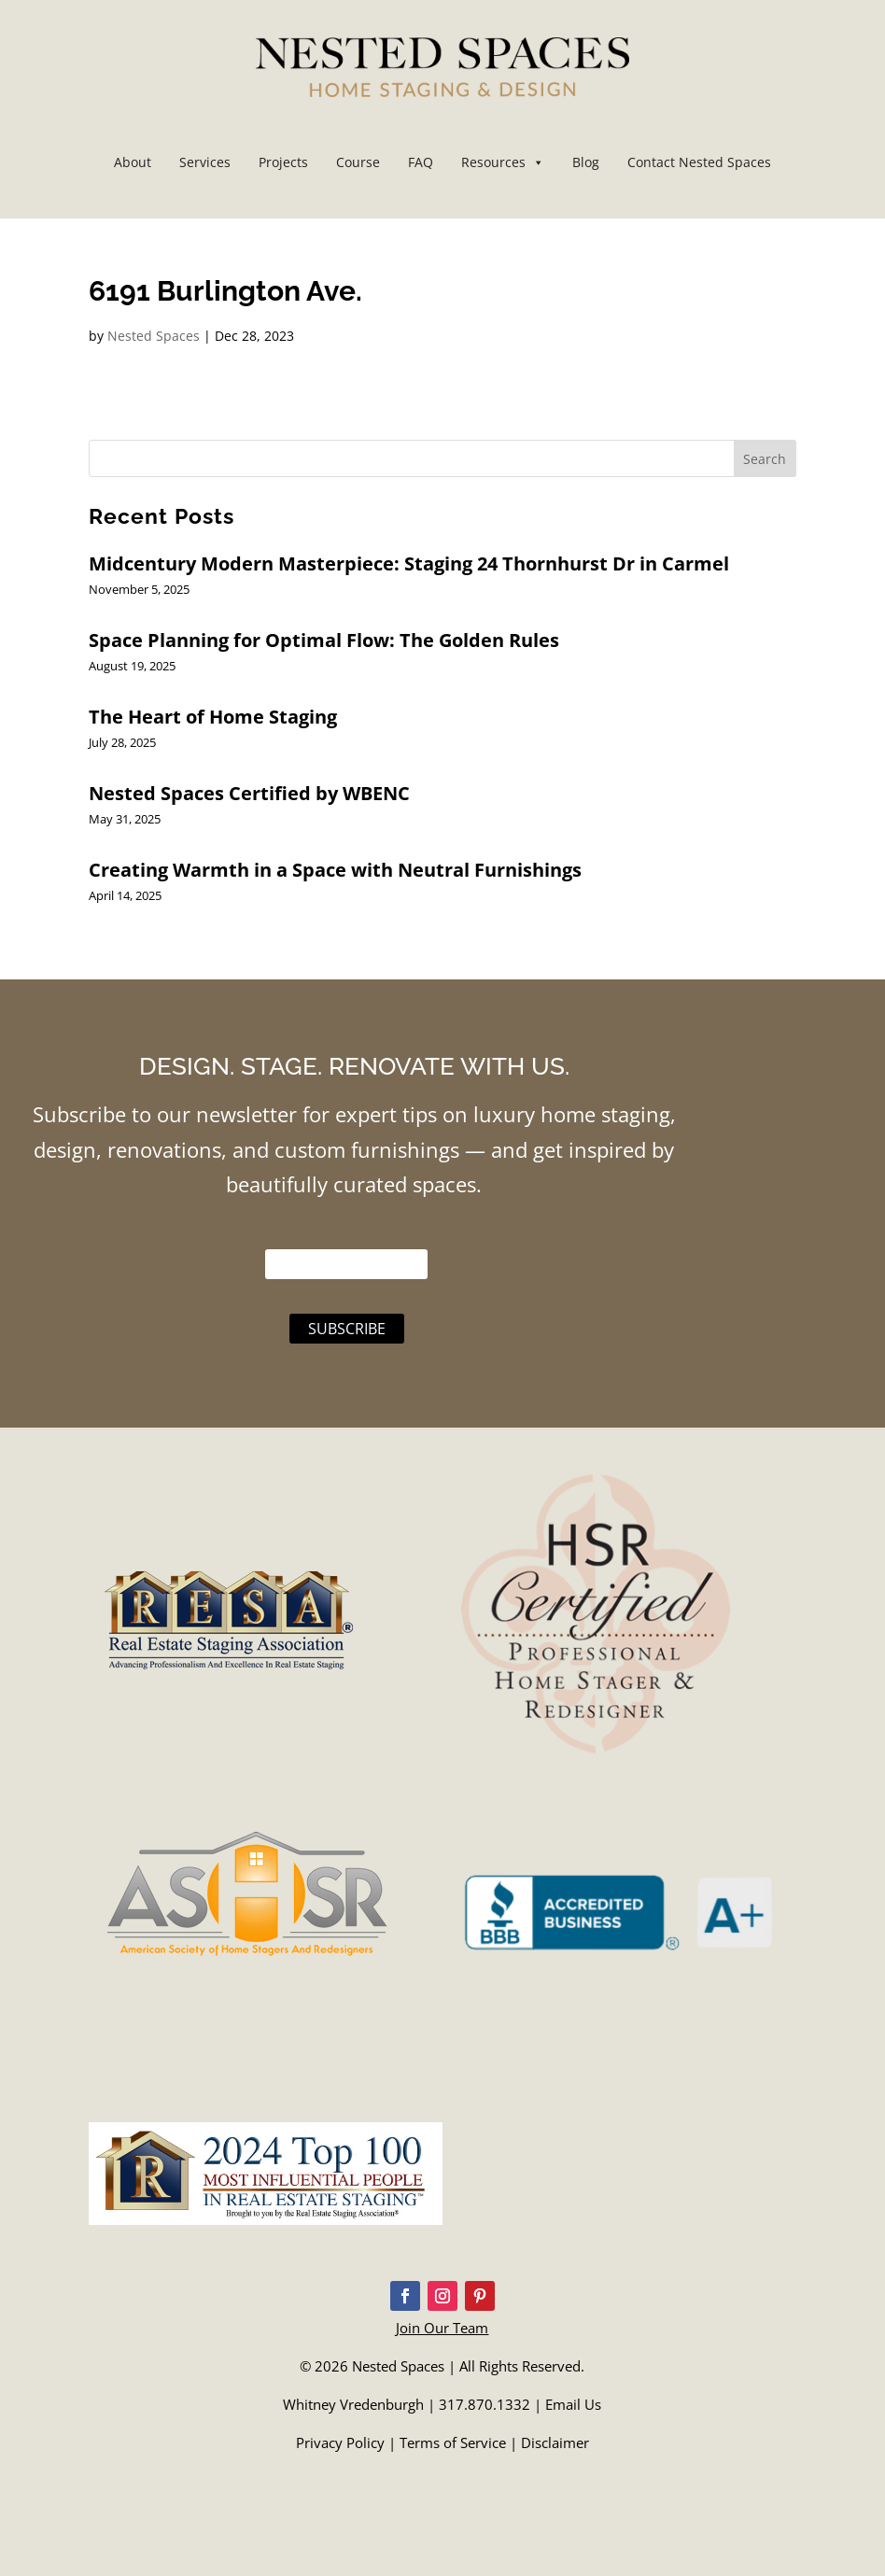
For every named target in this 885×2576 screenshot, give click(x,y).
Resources (502, 162)
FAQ (420, 162)
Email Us (573, 2404)
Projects (283, 162)
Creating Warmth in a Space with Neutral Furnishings (335, 869)
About (132, 162)
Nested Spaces (153, 336)
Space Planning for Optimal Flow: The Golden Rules (324, 640)
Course (358, 162)
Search (764, 459)
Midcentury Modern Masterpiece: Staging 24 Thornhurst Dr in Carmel (409, 563)
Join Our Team (442, 2327)
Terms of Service (453, 2442)
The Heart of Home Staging (213, 716)
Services (205, 162)
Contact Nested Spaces (699, 162)
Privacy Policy (340, 2442)
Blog (585, 162)
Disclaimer (555, 2442)
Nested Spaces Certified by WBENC (249, 793)
